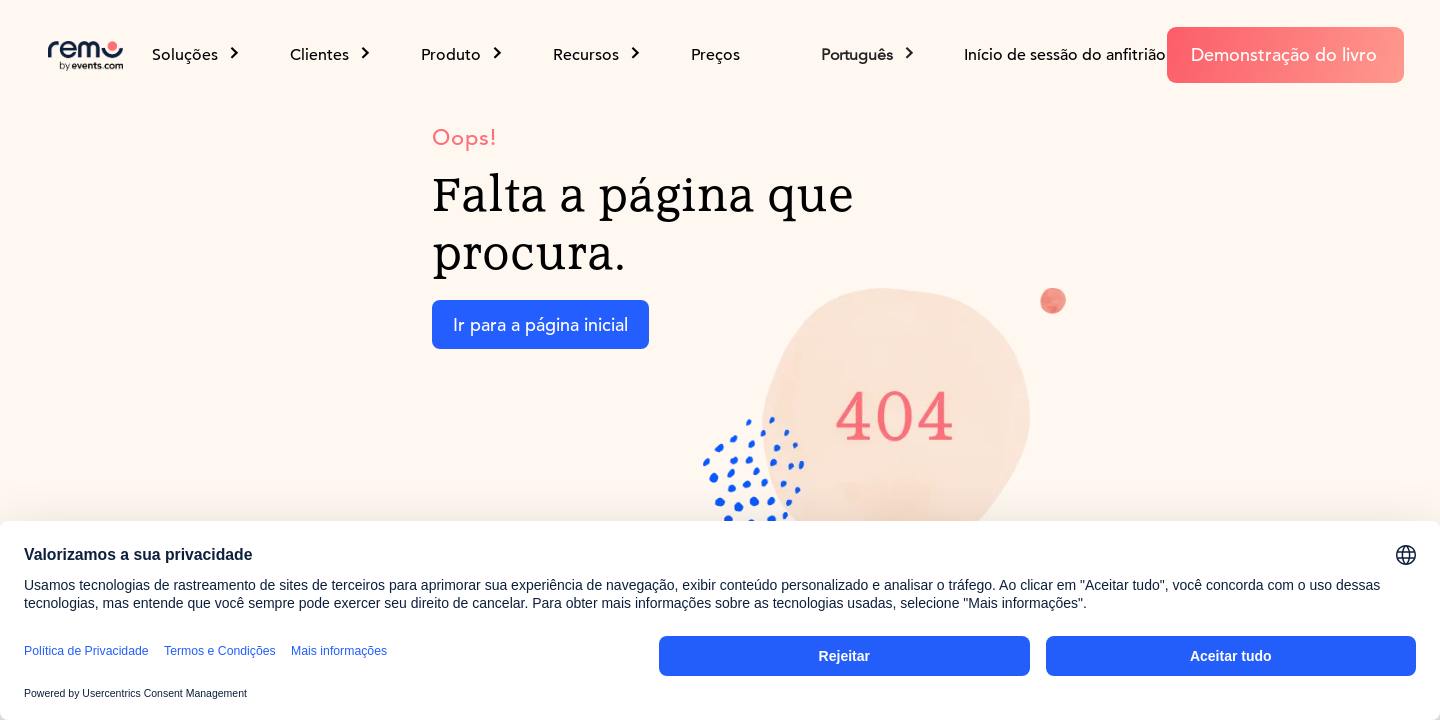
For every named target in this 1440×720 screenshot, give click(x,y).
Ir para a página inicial (540, 324)
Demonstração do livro (1284, 54)
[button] (869, 55)
